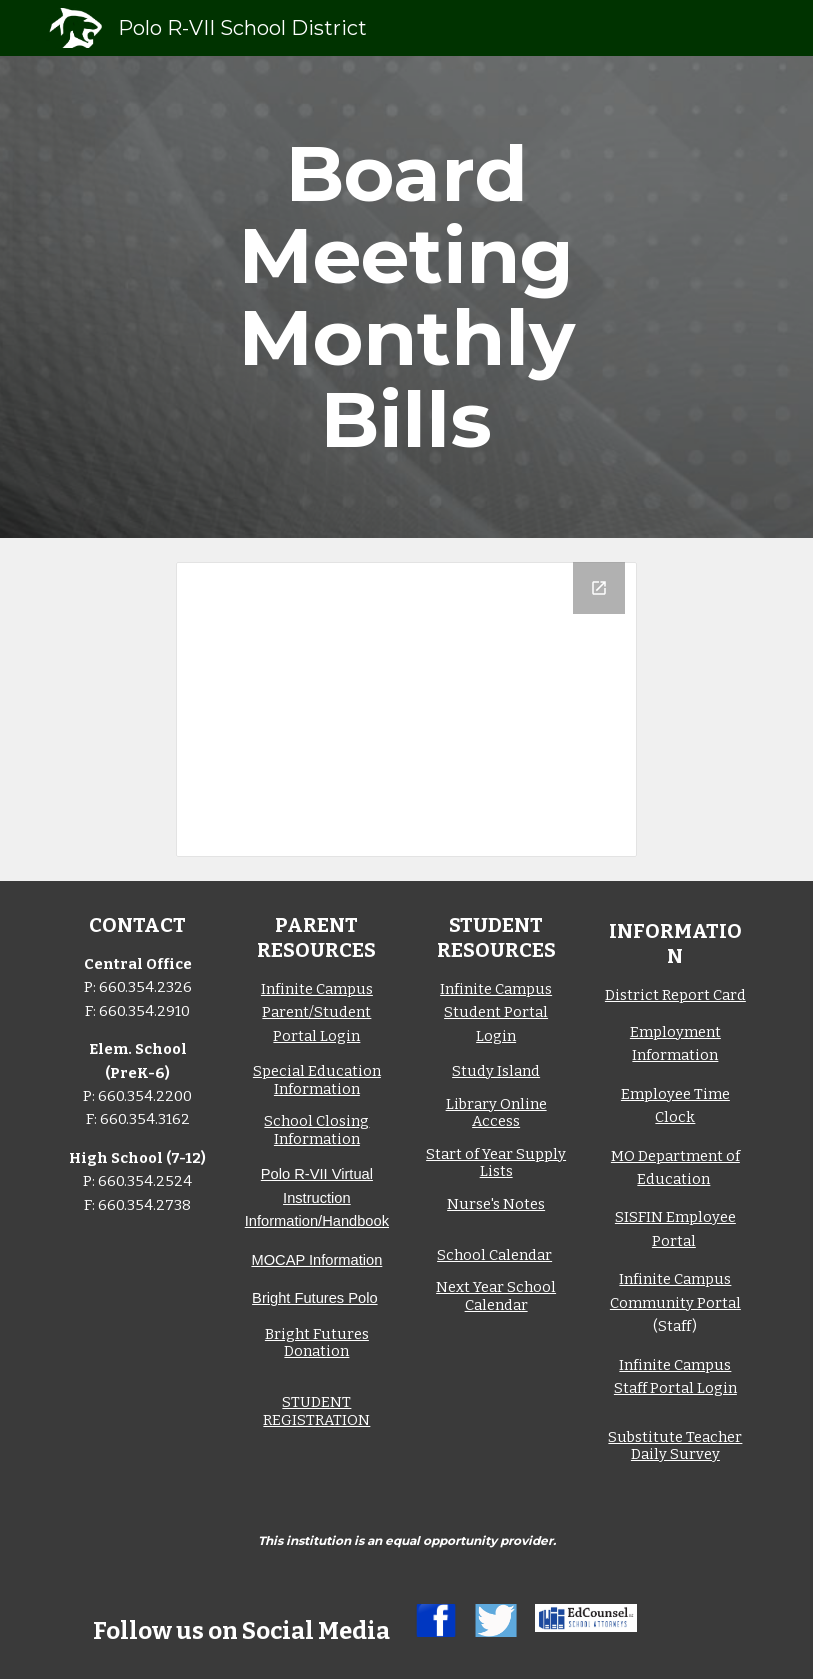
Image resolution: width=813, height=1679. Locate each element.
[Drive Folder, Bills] (406, 709)
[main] (406, 297)
